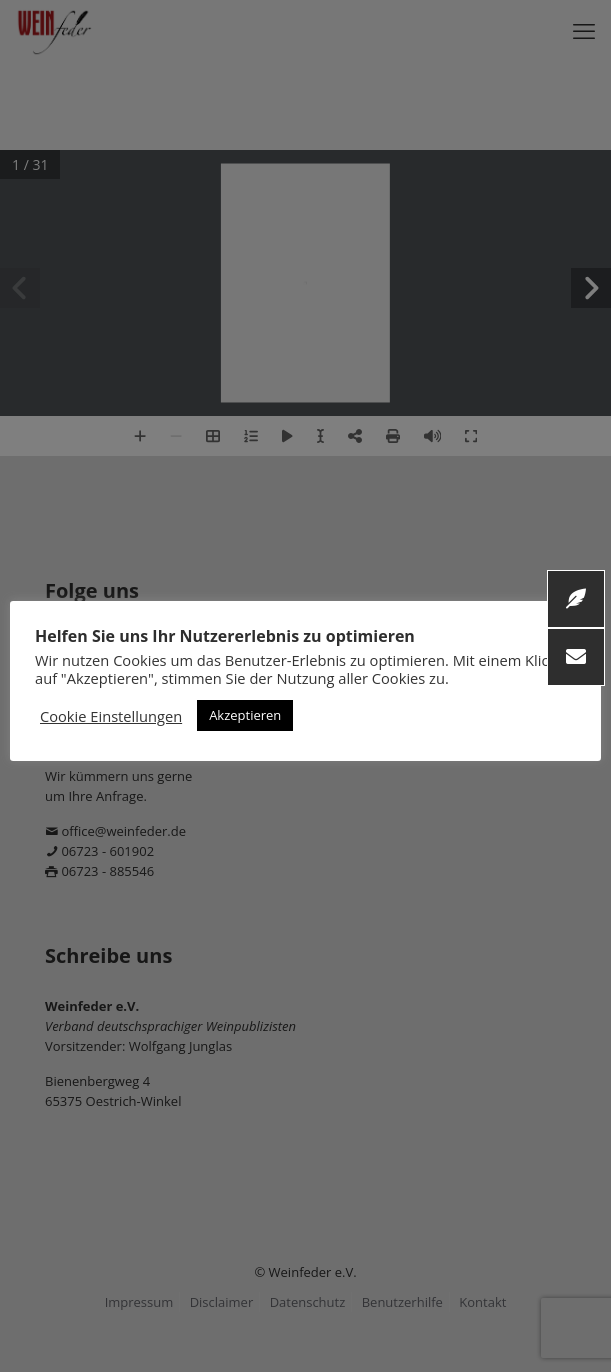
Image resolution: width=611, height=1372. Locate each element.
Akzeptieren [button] (245, 715)
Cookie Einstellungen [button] (111, 716)
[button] (576, 657)
